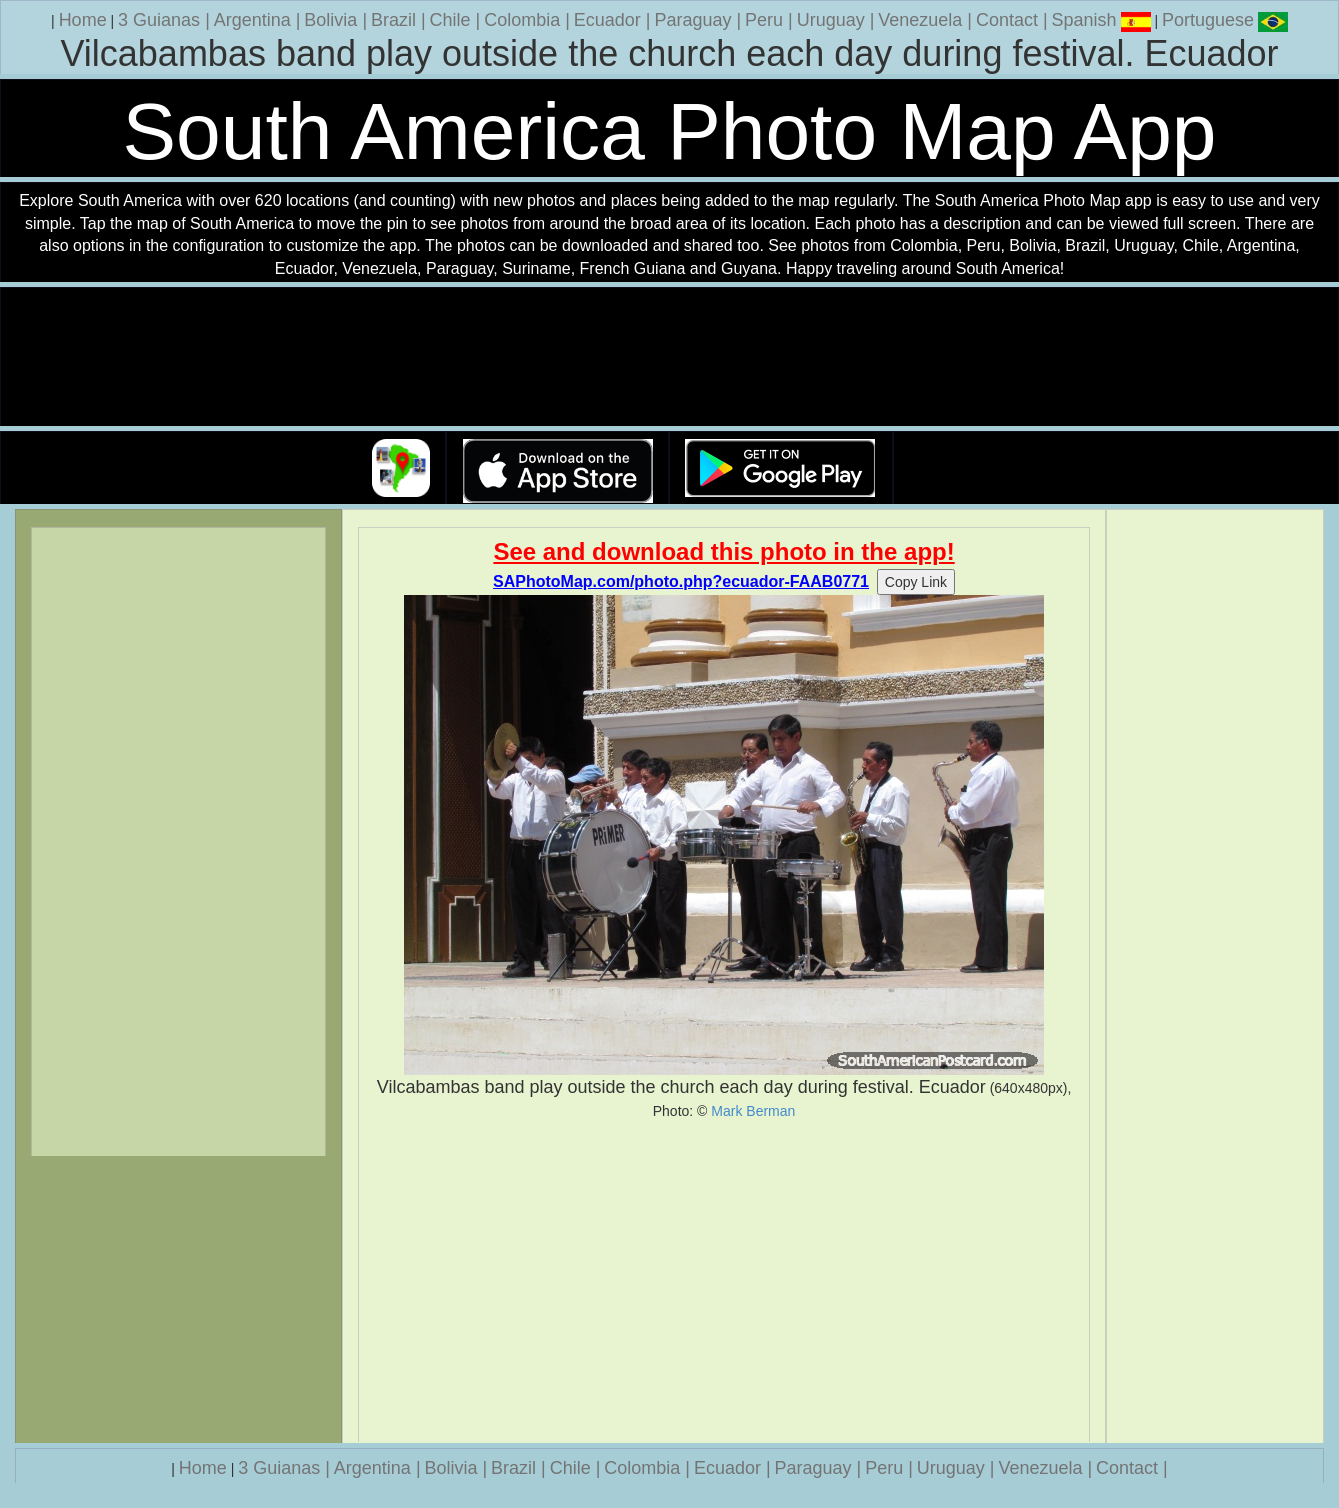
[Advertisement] (724, 1281)
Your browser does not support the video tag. (670, 357)
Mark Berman (753, 1111)
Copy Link (916, 582)
